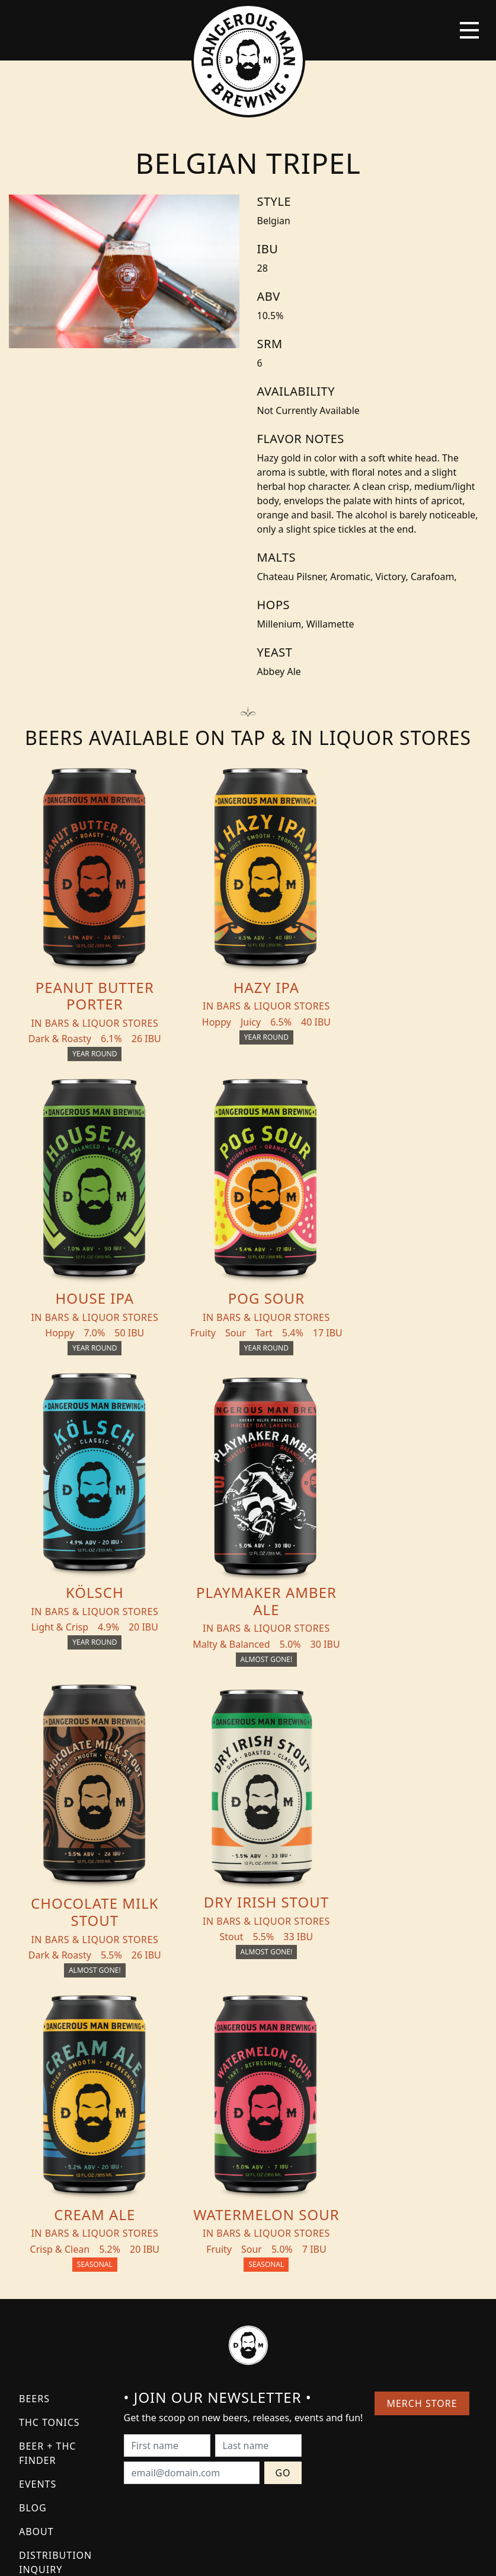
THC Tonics (49, 2132)
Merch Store (421, 2113)
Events (37, 2194)
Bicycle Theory (297, 2555)
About (36, 2242)
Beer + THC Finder (47, 2163)
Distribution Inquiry (55, 2273)
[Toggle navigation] (469, 30)
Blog (33, 2218)
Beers (34, 2109)
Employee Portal (358, 2555)
